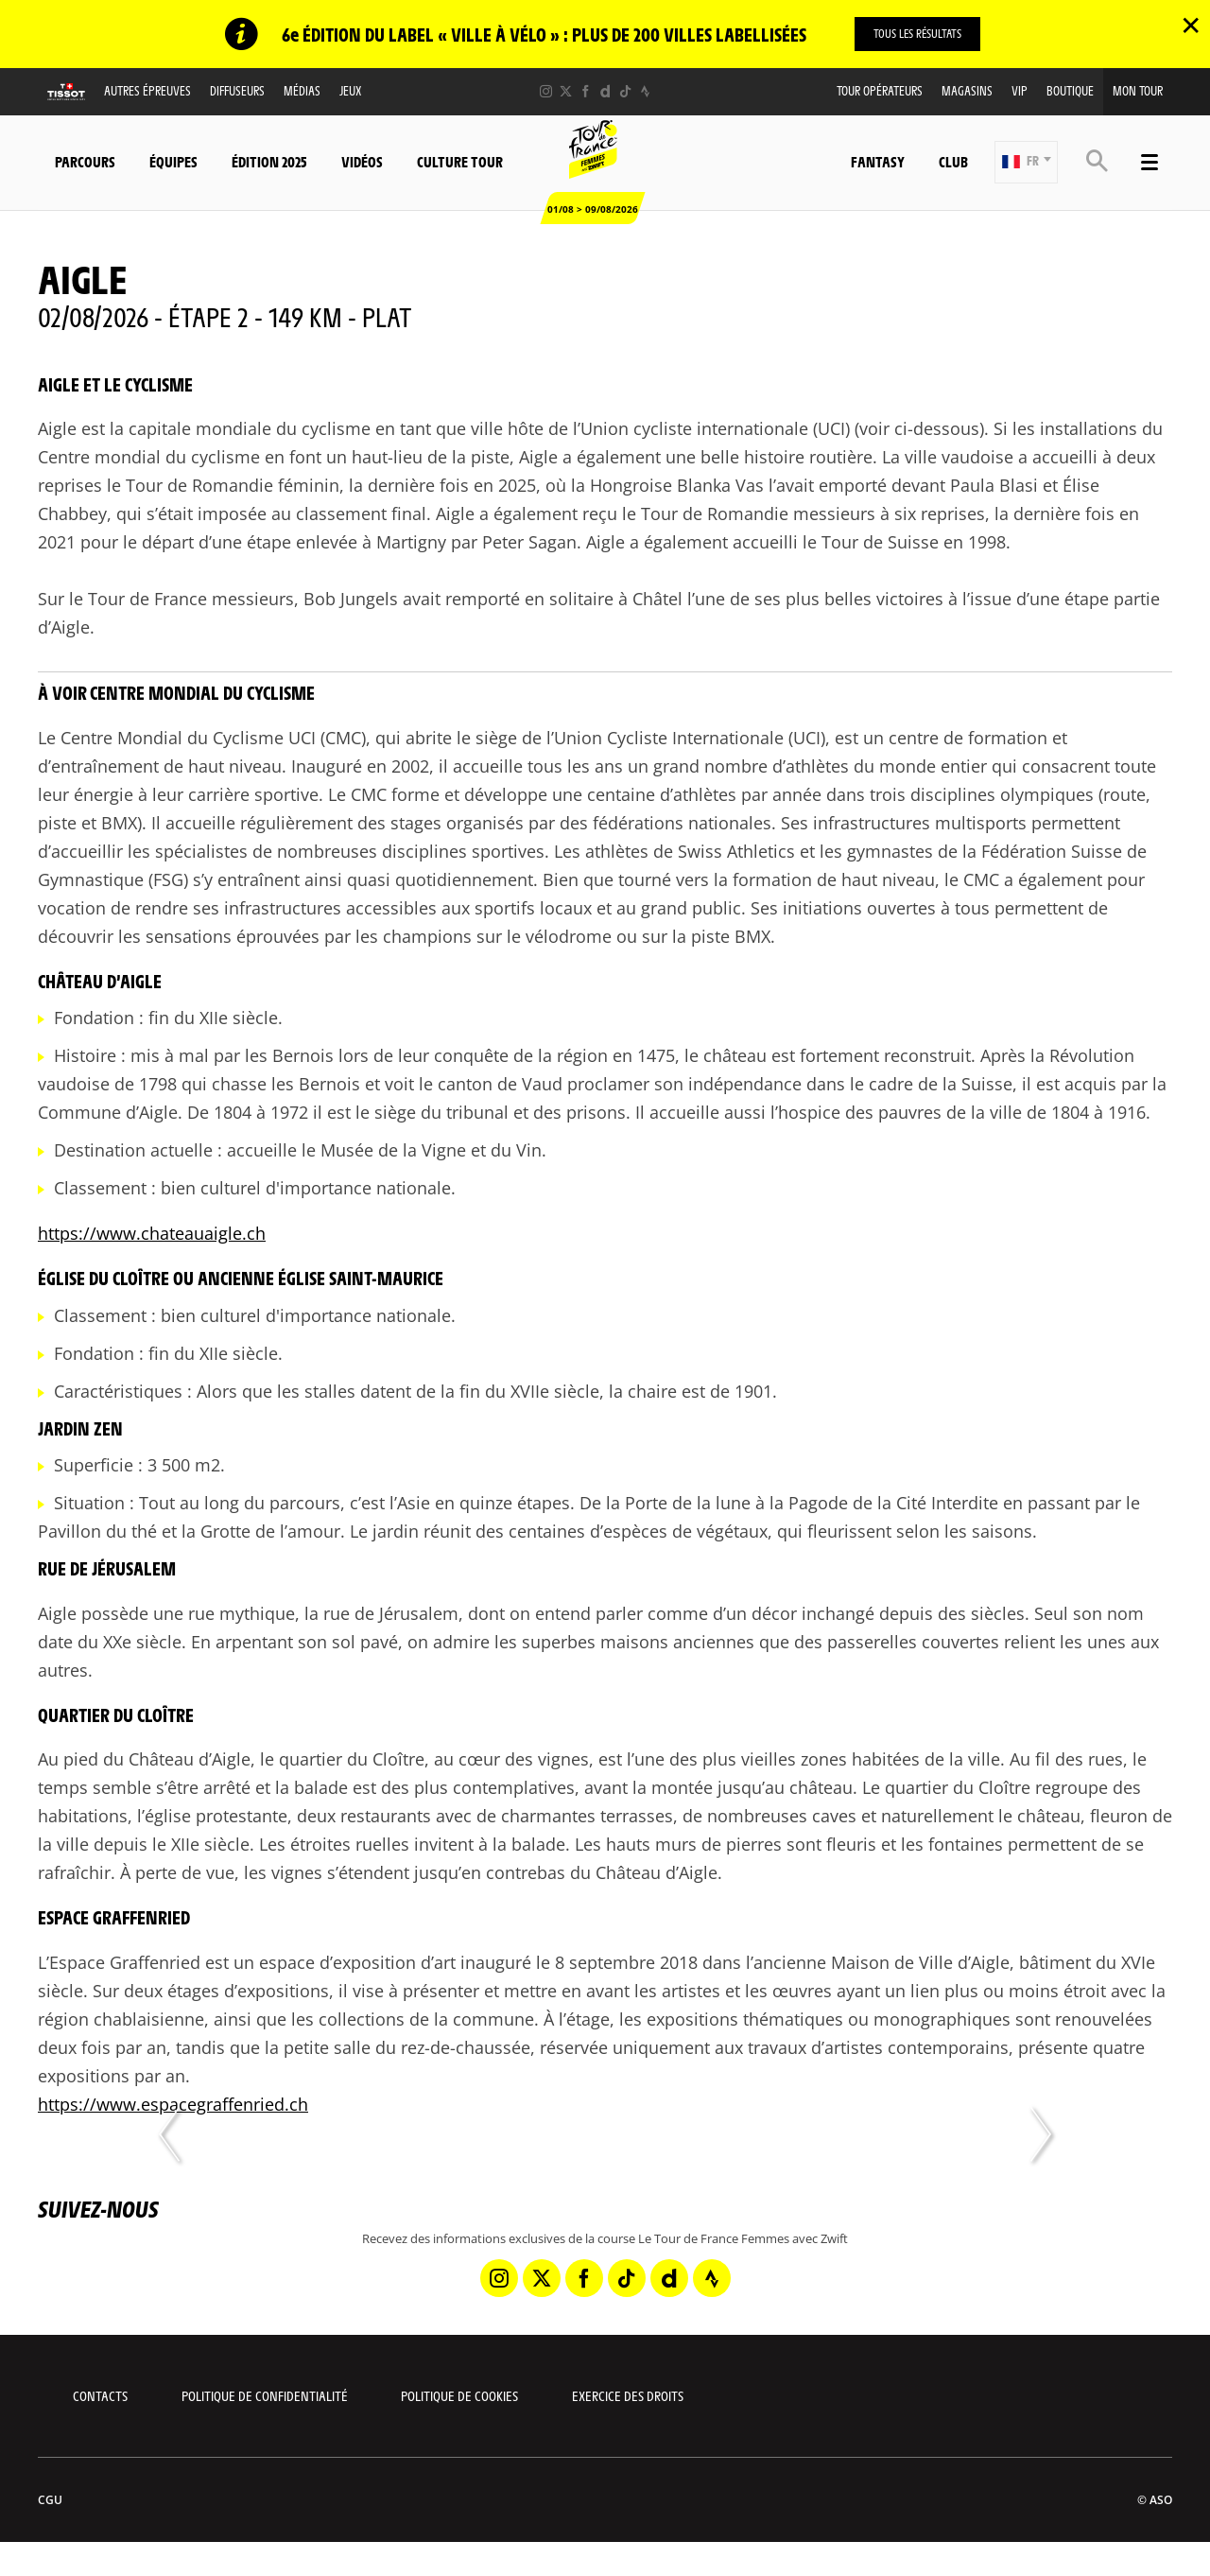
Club (953, 161)
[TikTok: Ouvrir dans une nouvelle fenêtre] (625, 91)
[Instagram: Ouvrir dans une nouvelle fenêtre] (546, 91)
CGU (50, 2500)
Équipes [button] (173, 161)
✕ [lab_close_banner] (1190, 25)
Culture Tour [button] (460, 161)
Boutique (1070, 90)
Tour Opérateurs (880, 90)
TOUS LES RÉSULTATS (917, 33)
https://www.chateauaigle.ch (152, 1233)
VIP (1019, 90)
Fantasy (878, 161)
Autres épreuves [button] (147, 90)
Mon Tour (1138, 90)
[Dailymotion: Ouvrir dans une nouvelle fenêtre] (605, 91)
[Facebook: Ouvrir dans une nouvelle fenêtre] (586, 91)
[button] (1026, 162)
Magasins (967, 90)
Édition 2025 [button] (269, 161)
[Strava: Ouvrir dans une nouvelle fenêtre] (645, 91)
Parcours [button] (85, 161)
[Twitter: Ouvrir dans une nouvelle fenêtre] (566, 91)
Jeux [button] (350, 90)
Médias (302, 90)
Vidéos (362, 161)
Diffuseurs (237, 90)
